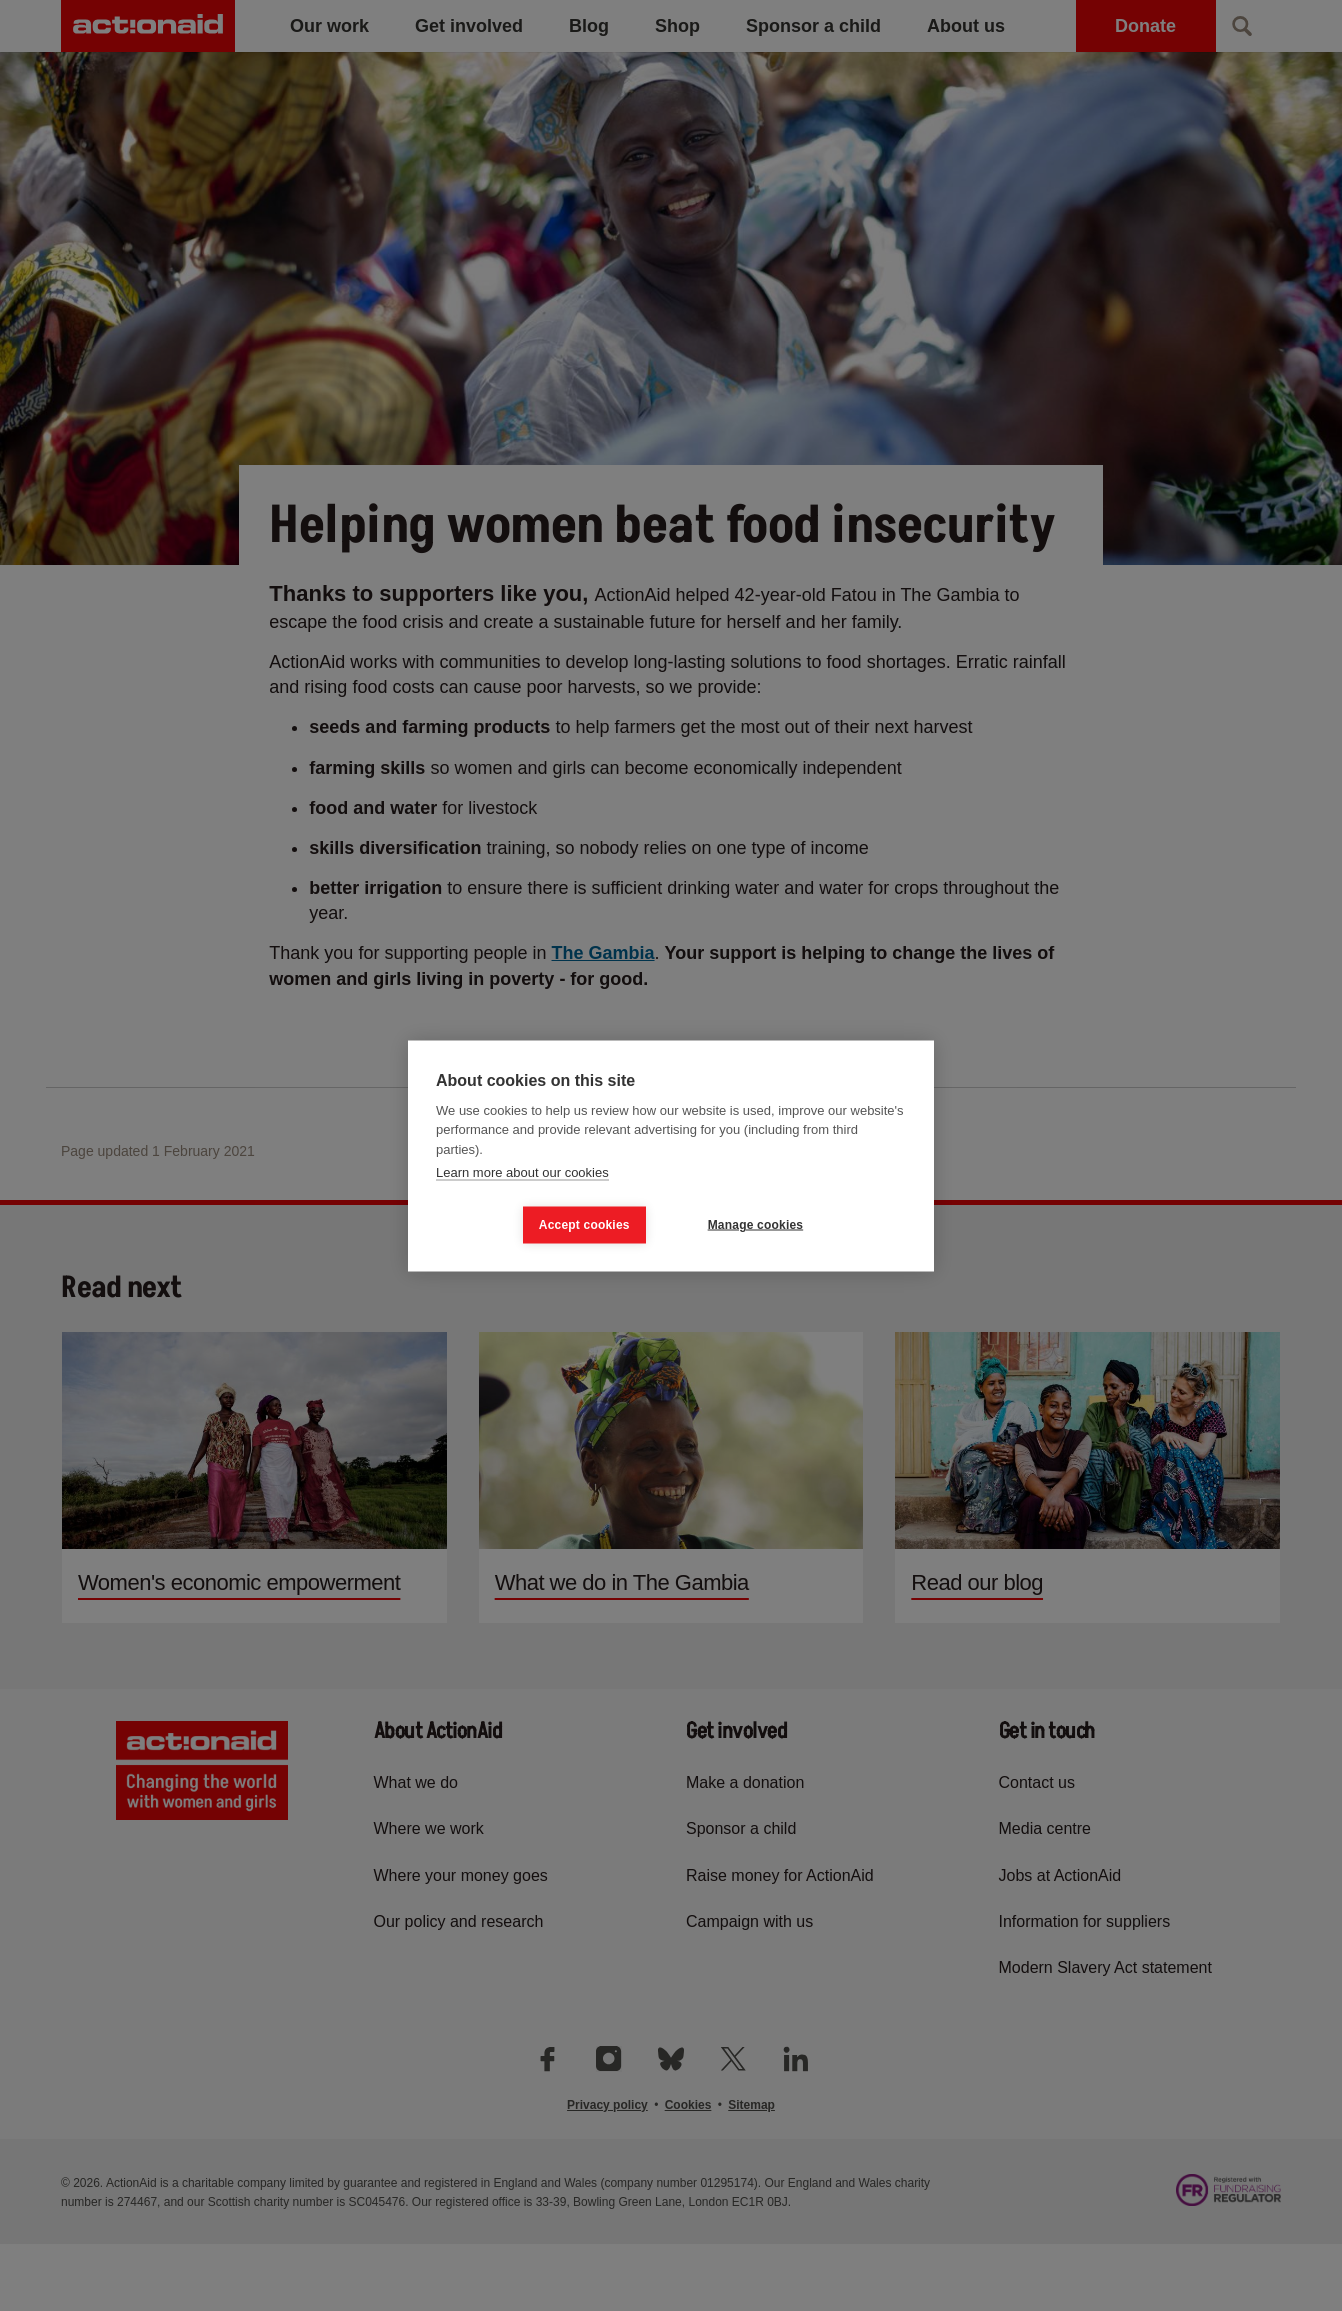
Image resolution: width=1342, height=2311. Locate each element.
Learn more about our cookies (522, 1172)
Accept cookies (584, 1225)
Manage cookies (756, 1225)
